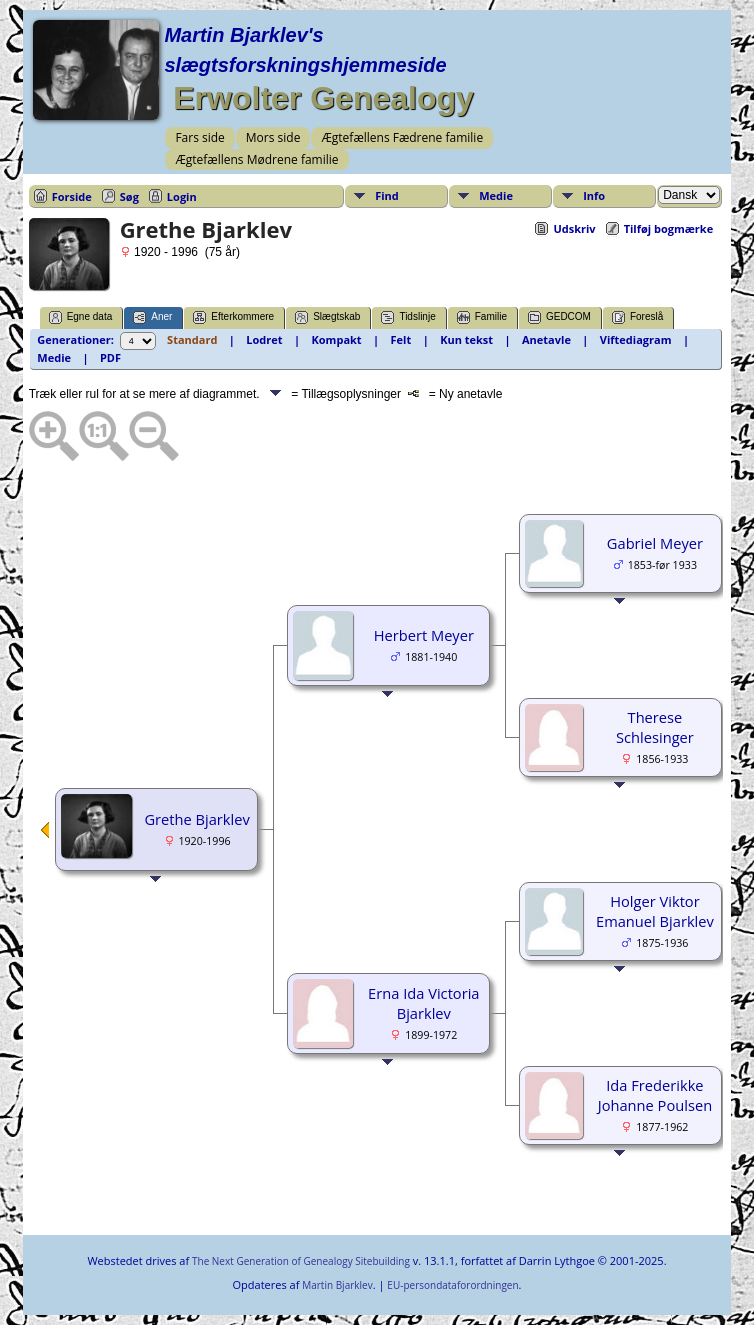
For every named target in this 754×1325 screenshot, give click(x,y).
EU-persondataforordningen (452, 1285)
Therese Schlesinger (655, 727)
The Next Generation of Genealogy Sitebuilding (301, 1261)
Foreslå (637, 317)
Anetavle (546, 339)
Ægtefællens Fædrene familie (402, 137)
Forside (72, 196)
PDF (110, 357)
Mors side (273, 137)
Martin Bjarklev (337, 1285)
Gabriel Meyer (655, 543)
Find (387, 195)
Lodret (264, 339)
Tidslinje (408, 317)
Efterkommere (233, 317)
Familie (482, 317)
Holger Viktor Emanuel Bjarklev (655, 911)
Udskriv (574, 228)
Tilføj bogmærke (669, 228)
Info (594, 195)
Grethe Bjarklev (196, 819)
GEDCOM (559, 317)
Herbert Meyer (424, 635)
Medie (496, 195)
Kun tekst (466, 339)
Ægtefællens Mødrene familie (256, 159)
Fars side (199, 137)
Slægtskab (327, 317)
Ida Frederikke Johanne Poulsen (655, 1095)
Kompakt (337, 339)
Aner (152, 317)
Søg (129, 196)
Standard (192, 339)
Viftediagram (636, 339)
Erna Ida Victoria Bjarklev (423, 1003)
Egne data (81, 317)
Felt (401, 339)
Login (182, 196)
